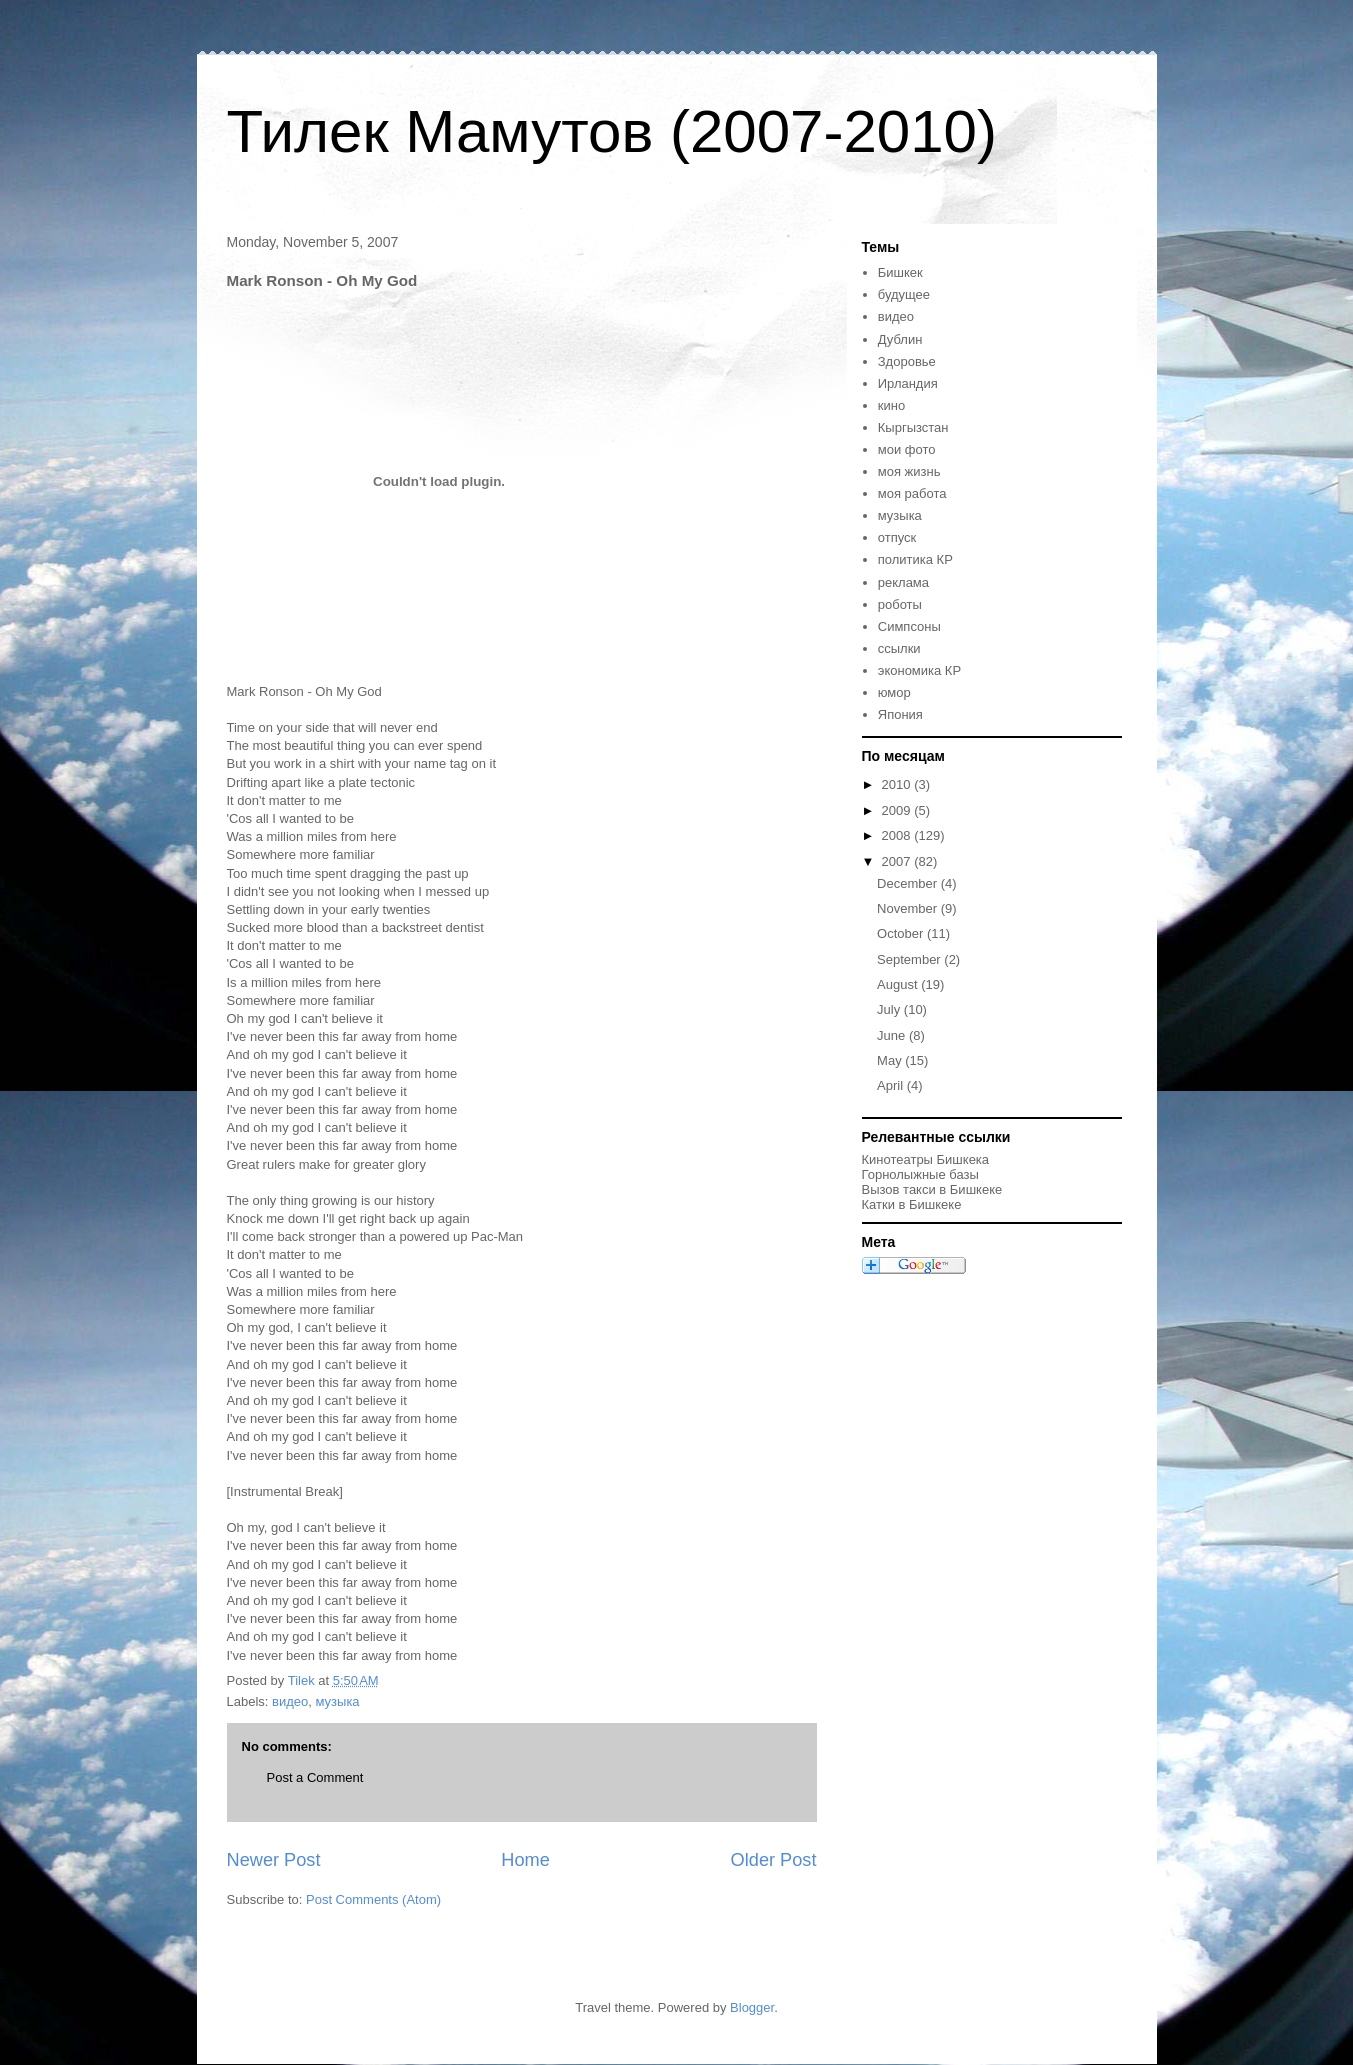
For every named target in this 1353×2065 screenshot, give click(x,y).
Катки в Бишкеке (912, 1204)
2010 (898, 784)
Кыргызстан (913, 427)
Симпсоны (909, 626)
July (890, 1009)
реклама (903, 582)
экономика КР (919, 670)
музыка (338, 1701)
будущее (904, 294)
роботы (900, 604)
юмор (894, 692)
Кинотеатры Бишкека (926, 1159)
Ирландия (908, 383)
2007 (898, 861)
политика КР (915, 559)
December (909, 883)
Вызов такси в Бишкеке (932, 1189)
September (910, 959)
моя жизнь (909, 471)
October (902, 933)
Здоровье (907, 361)
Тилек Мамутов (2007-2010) (612, 131)
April (892, 1085)
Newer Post (274, 1860)
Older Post (774, 1860)
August (899, 984)
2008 (898, 835)
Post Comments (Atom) (373, 1899)
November (909, 908)
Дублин (900, 339)
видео (290, 1701)
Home (525, 1860)
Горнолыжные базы (920, 1174)
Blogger (752, 2007)
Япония (900, 714)
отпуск (897, 537)
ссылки (899, 648)
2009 (898, 810)
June (893, 1035)
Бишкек (900, 272)
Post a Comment (315, 1777)
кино (891, 405)
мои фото (907, 449)
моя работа (912, 493)
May (891, 1060)
